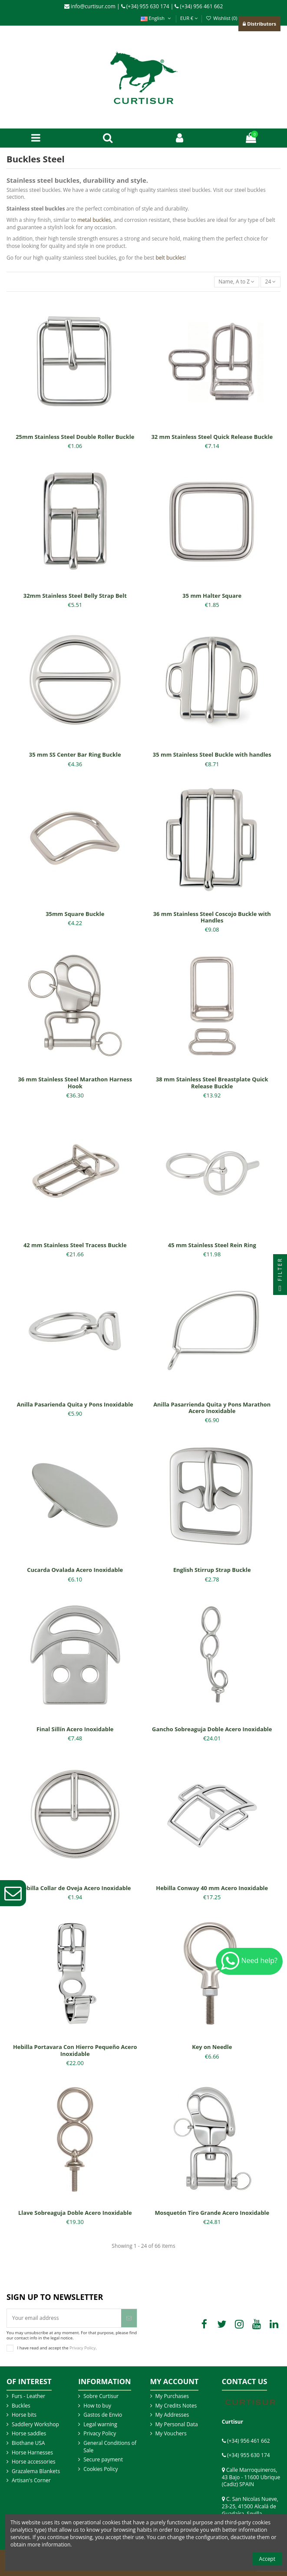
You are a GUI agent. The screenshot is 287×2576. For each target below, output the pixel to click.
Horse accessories (34, 2461)
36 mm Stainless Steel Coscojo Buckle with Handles (212, 917)
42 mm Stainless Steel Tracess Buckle (75, 1245)
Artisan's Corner (31, 2480)
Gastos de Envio (102, 2414)
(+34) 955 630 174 (145, 6)
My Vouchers (171, 2433)
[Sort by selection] (236, 282)
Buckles (21, 2405)
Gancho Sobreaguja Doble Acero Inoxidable (212, 1729)
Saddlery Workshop (35, 2424)
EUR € (189, 18)
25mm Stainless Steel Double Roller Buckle (75, 437)
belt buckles (170, 257)
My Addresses (172, 2414)
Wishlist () (222, 18)
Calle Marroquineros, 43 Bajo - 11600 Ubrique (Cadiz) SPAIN (251, 2477)
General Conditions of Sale (109, 2447)
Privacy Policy (82, 2347)
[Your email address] (64, 2318)
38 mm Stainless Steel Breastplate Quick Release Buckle (212, 1082)
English (156, 18)
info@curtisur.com (89, 6)
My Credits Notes (176, 2405)
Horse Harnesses (32, 2452)
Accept (267, 2559)
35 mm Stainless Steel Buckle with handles (212, 754)
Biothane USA (28, 2443)
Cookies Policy (100, 2469)
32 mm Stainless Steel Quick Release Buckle (212, 437)
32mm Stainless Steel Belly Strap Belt (75, 596)
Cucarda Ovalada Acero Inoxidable (75, 1570)
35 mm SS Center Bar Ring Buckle (75, 754)
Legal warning (100, 2424)
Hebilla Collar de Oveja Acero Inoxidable (75, 1888)
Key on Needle (212, 2047)
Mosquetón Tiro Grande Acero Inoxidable (212, 2213)
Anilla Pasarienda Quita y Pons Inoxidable (75, 1404)
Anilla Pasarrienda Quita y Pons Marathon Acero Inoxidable (212, 1407)
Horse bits (24, 2414)
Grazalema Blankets (36, 2471)
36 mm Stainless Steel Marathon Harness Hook (75, 1082)
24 (270, 281)
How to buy (97, 2405)
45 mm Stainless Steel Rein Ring (212, 1245)
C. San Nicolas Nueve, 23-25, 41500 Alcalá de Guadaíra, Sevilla (250, 2506)
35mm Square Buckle (75, 914)
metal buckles (94, 220)
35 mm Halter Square (211, 596)
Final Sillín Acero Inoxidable (75, 1729)
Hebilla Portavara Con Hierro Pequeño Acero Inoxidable (75, 2050)
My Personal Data (176, 2424)
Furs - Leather (28, 2396)
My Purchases (172, 2396)
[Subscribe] (129, 2318)
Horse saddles (29, 2433)
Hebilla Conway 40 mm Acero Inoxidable (212, 1888)
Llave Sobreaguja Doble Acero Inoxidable (75, 2213)
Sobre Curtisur (101, 2396)
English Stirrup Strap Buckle (212, 1570)
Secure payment (103, 2459)
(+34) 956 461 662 (199, 6)
